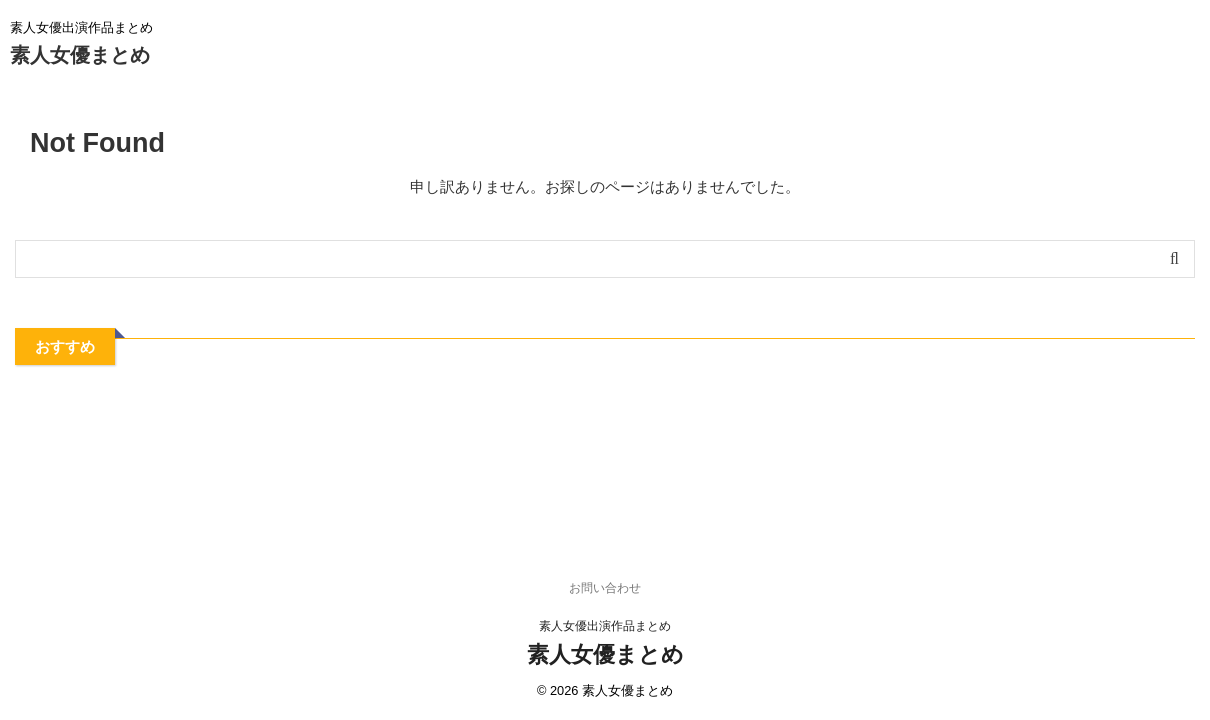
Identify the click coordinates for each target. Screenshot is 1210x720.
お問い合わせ (605, 588)
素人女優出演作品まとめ (605, 626)
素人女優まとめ (80, 55)
